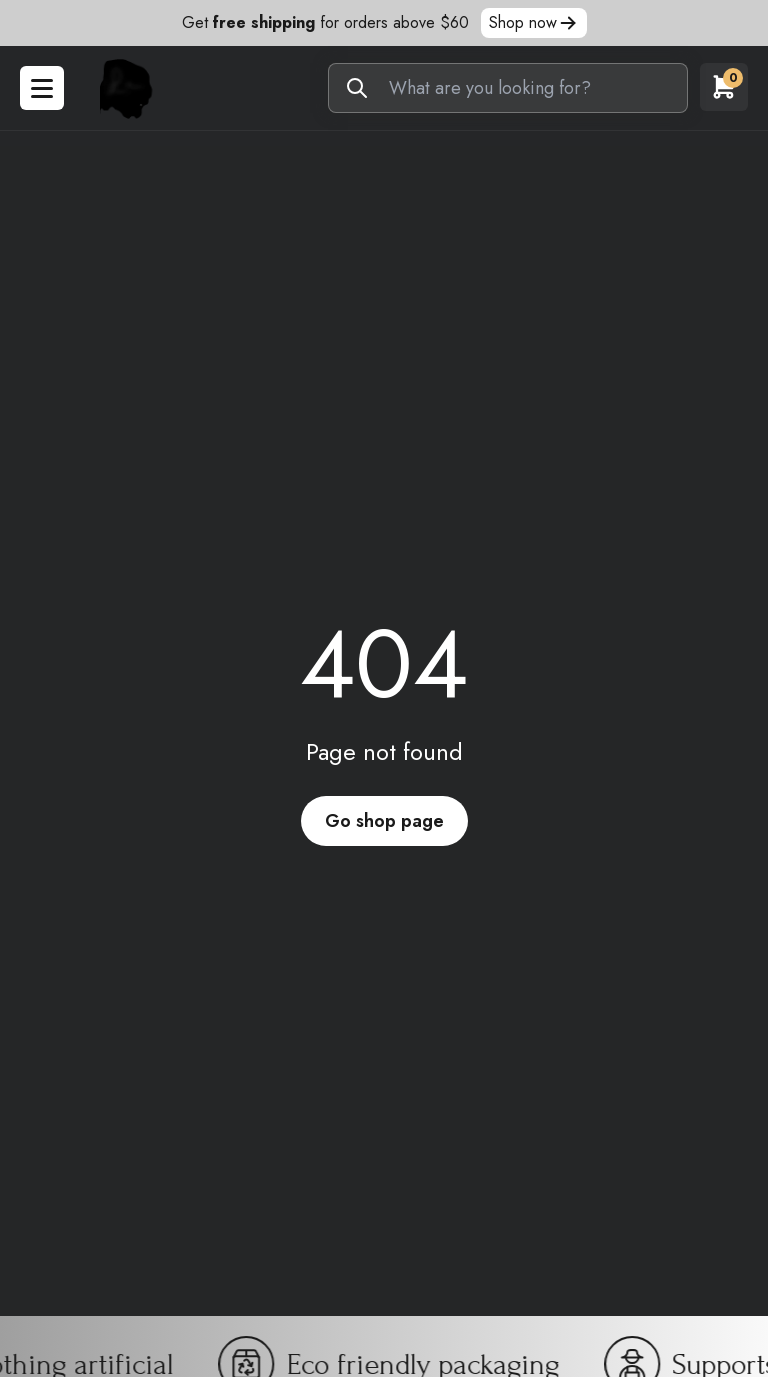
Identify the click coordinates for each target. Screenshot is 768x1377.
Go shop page (384, 821)
